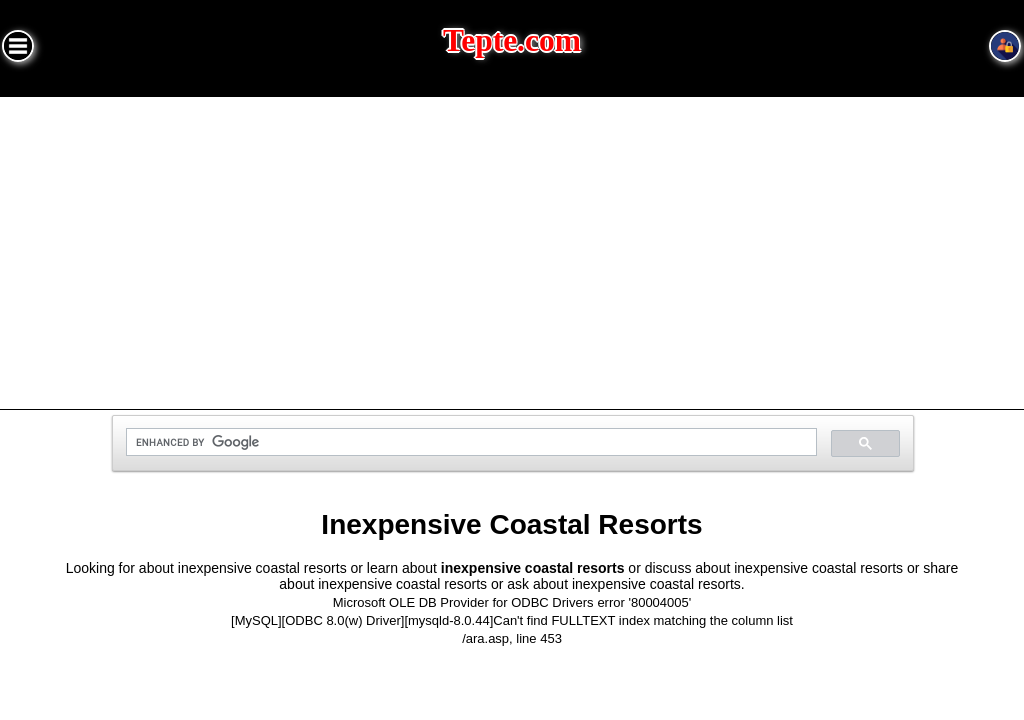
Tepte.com (512, 40)
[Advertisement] (512, 247)
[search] (469, 442)
